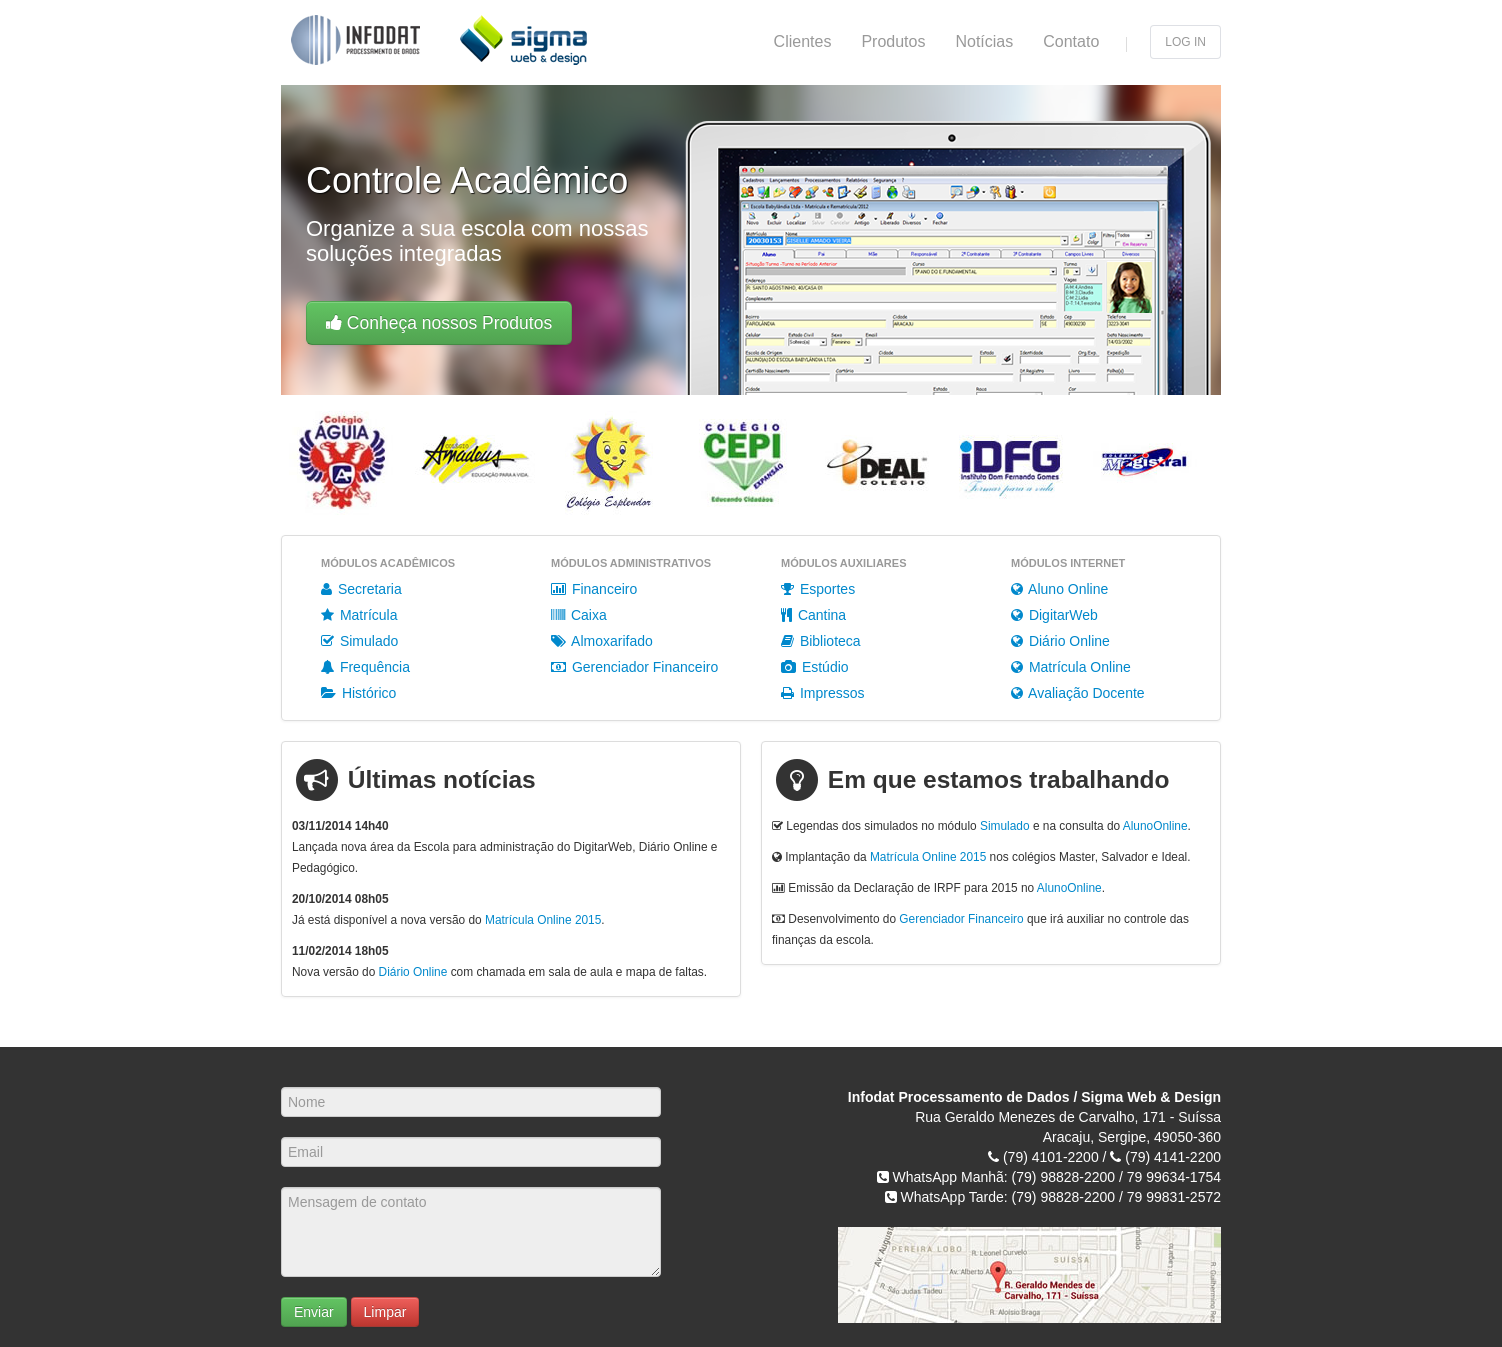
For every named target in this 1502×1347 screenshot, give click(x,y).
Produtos (893, 41)
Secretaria (361, 589)
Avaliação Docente (1078, 693)
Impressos (822, 693)
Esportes (818, 589)
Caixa (579, 615)
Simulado (359, 641)
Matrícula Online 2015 (543, 920)
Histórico (358, 693)
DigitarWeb (1054, 615)
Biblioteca (821, 641)
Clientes (803, 41)
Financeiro (594, 589)
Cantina (813, 615)
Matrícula (359, 615)
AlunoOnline (1155, 826)
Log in (1185, 42)
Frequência (365, 667)
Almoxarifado (602, 641)
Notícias (984, 41)
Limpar (385, 1312)
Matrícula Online (1071, 667)
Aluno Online (1059, 589)
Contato (1071, 41)
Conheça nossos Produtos (439, 323)
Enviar (314, 1312)
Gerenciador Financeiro (634, 667)
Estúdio (815, 667)
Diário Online (1060, 641)
